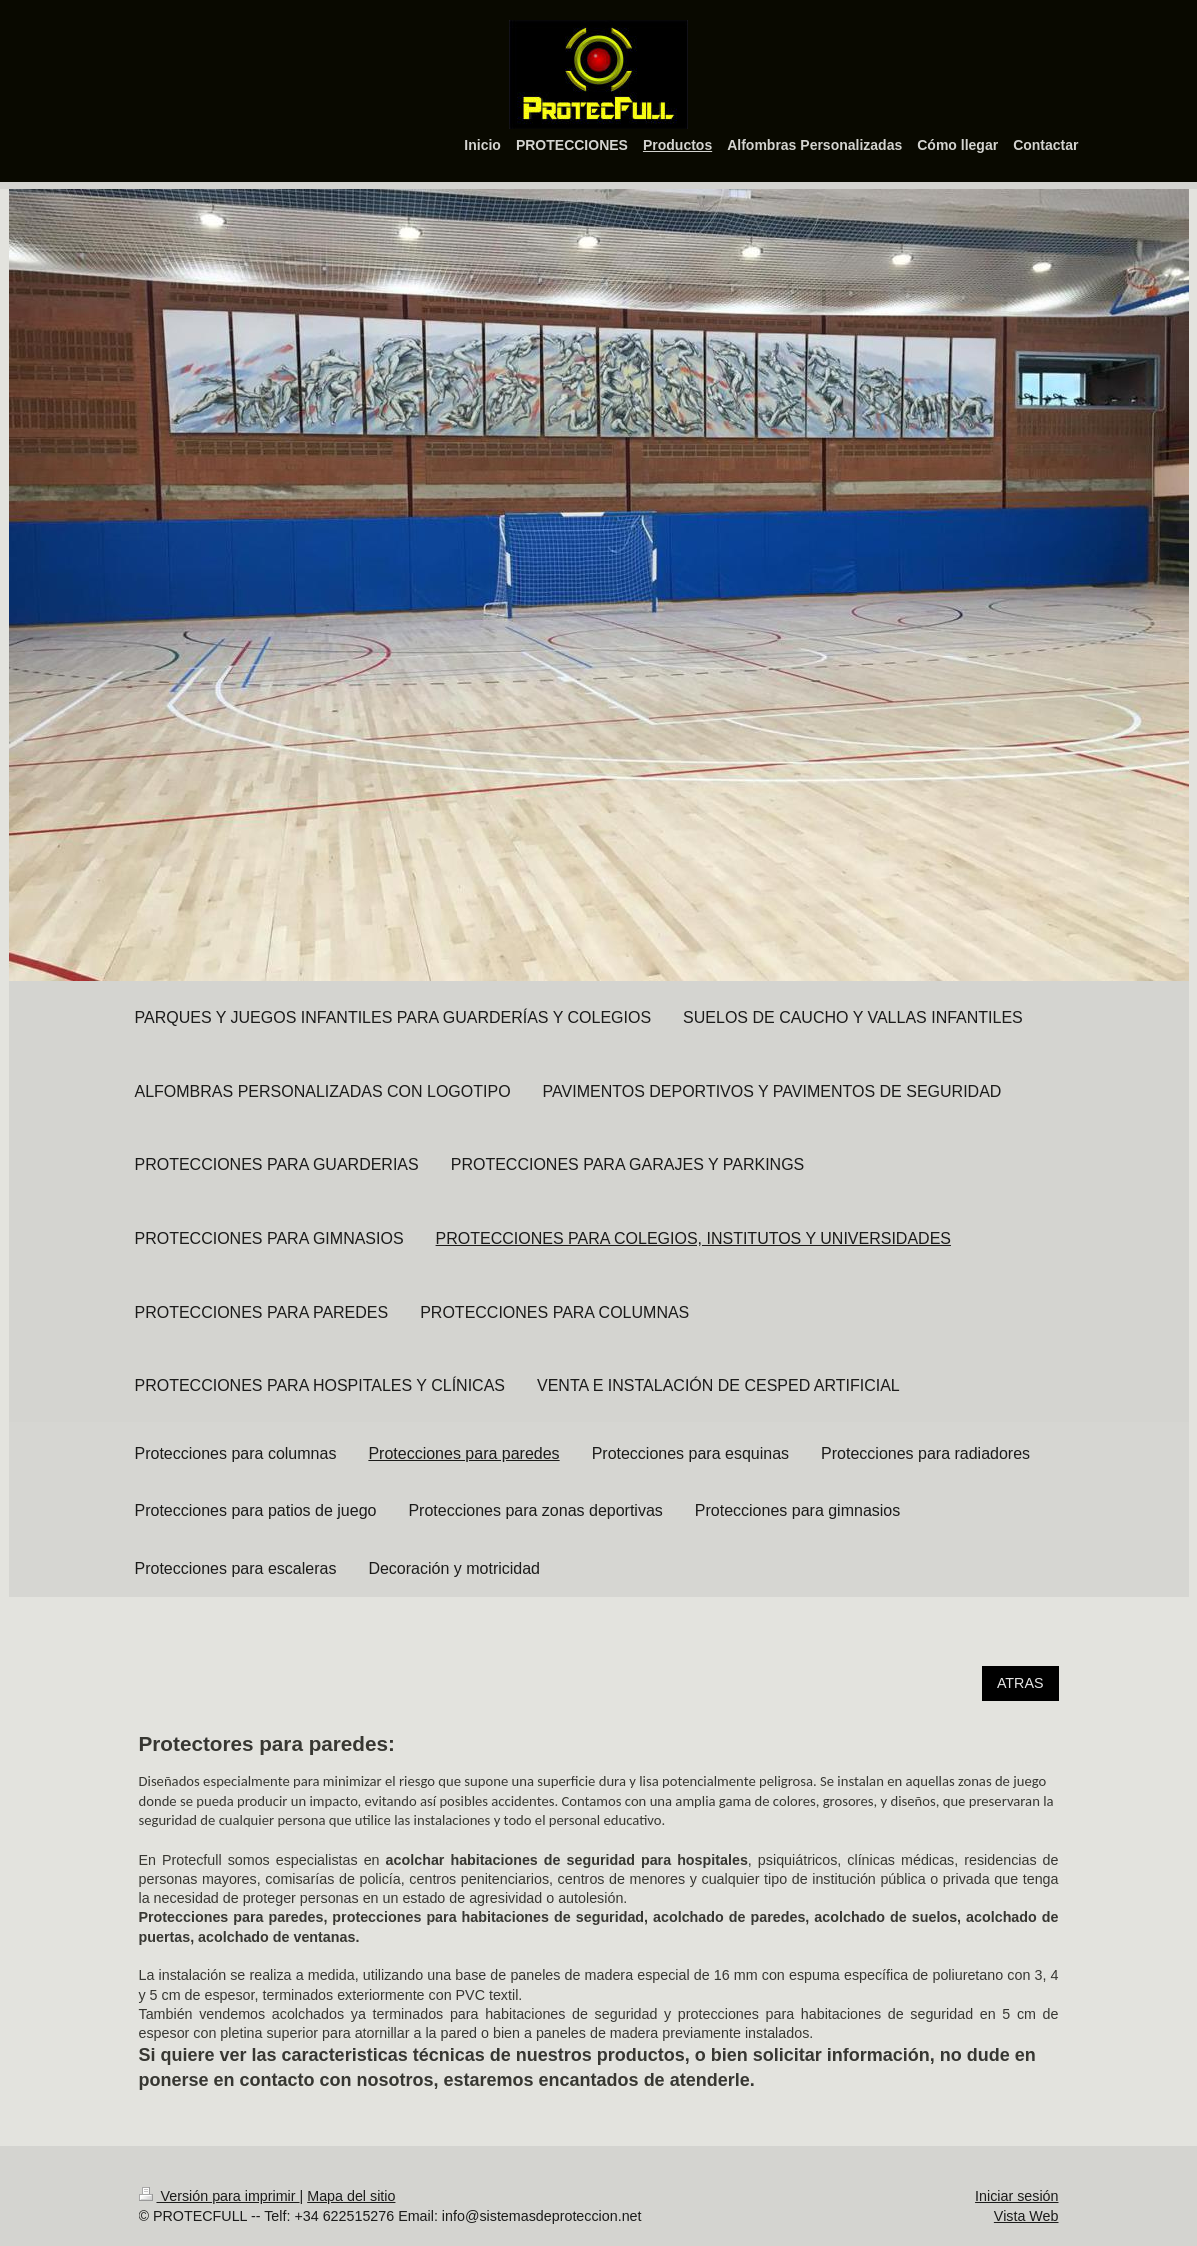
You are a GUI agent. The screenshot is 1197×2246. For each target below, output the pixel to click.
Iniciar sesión (1016, 2196)
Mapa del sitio (351, 2196)
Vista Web (1026, 2216)
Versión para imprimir (219, 2196)
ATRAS (1020, 1683)
